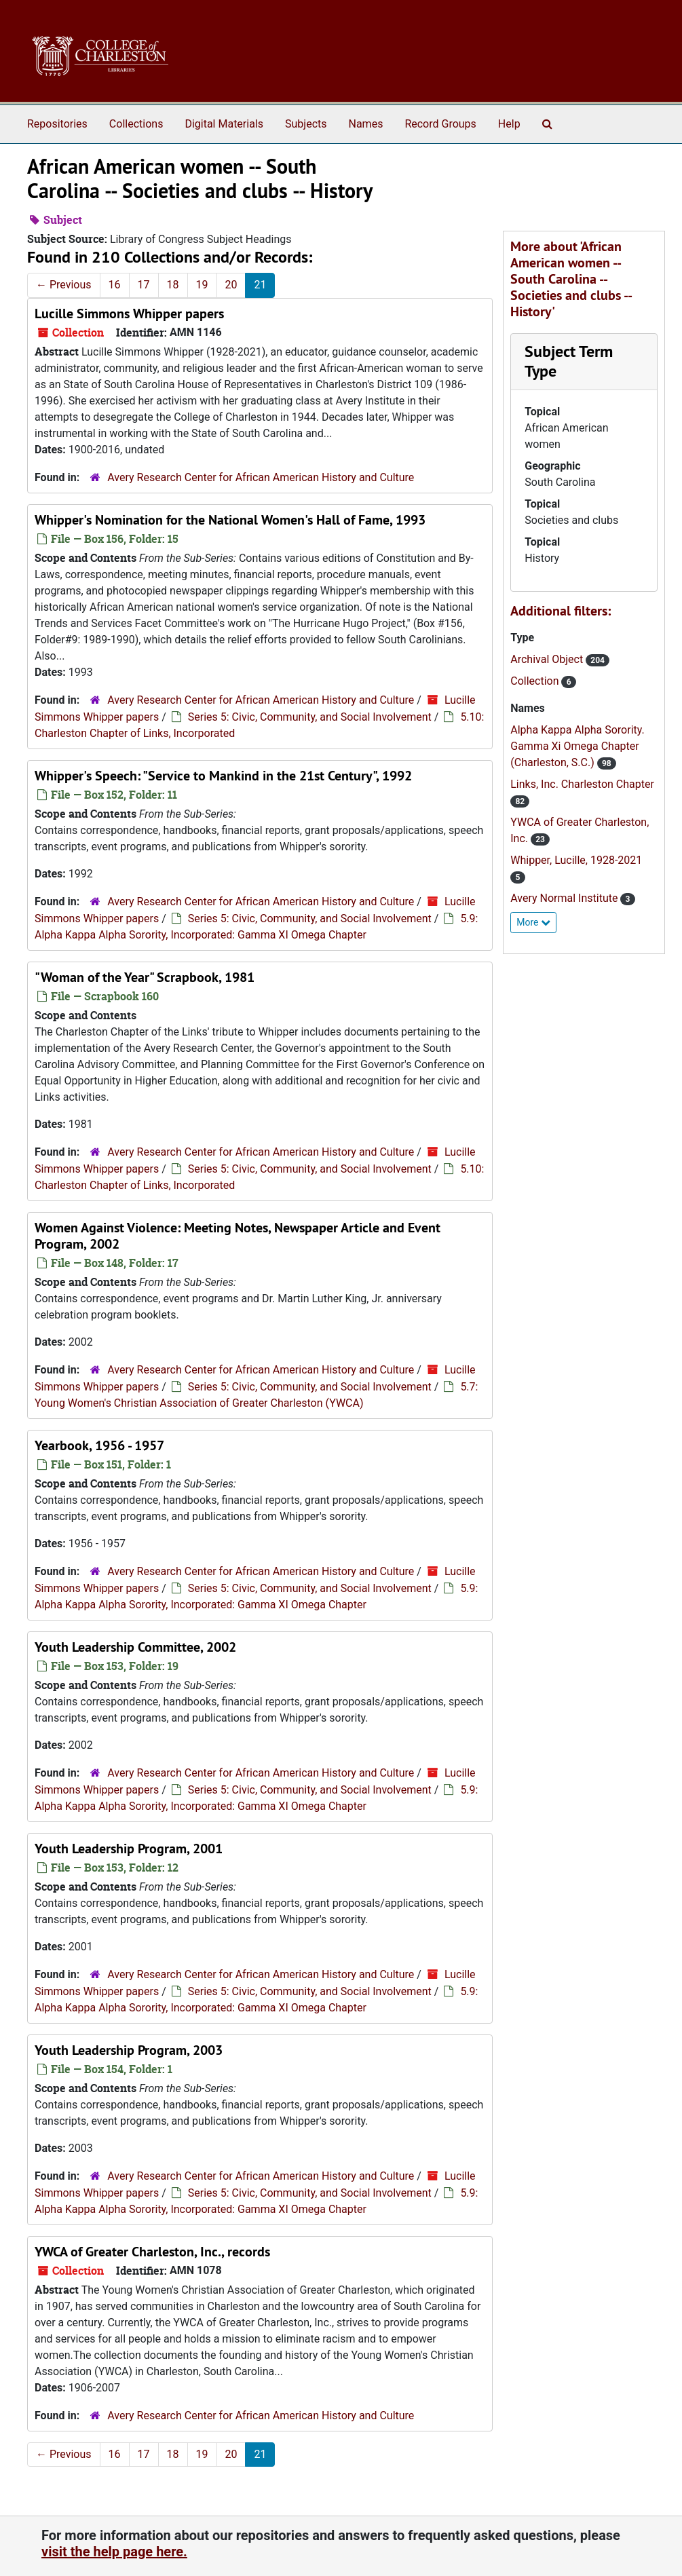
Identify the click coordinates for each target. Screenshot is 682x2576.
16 (115, 284)
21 (260, 284)
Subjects (305, 123)
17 (144, 284)
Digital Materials (224, 123)
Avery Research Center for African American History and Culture (260, 477)
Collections (136, 123)
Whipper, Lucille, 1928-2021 (576, 860)
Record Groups (440, 123)
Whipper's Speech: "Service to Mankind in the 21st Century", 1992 (223, 775)
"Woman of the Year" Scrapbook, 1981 (144, 977)
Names (366, 123)
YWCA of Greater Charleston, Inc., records (152, 2251)
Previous (64, 284)
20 (231, 284)
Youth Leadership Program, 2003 (129, 2050)
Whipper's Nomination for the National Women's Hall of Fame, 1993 (230, 520)
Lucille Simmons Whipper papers (129, 313)
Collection (535, 681)
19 (202, 284)
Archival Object (548, 659)
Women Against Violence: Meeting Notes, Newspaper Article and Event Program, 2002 (237, 1236)
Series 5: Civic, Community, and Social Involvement (310, 717)
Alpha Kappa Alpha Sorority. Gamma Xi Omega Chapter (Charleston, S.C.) (577, 746)
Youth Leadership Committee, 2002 (135, 1647)
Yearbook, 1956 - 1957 (99, 1445)
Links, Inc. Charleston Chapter (582, 784)
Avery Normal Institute (565, 898)
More (533, 922)
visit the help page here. (114, 2551)
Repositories (57, 123)
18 (173, 284)
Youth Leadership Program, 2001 (129, 1848)
